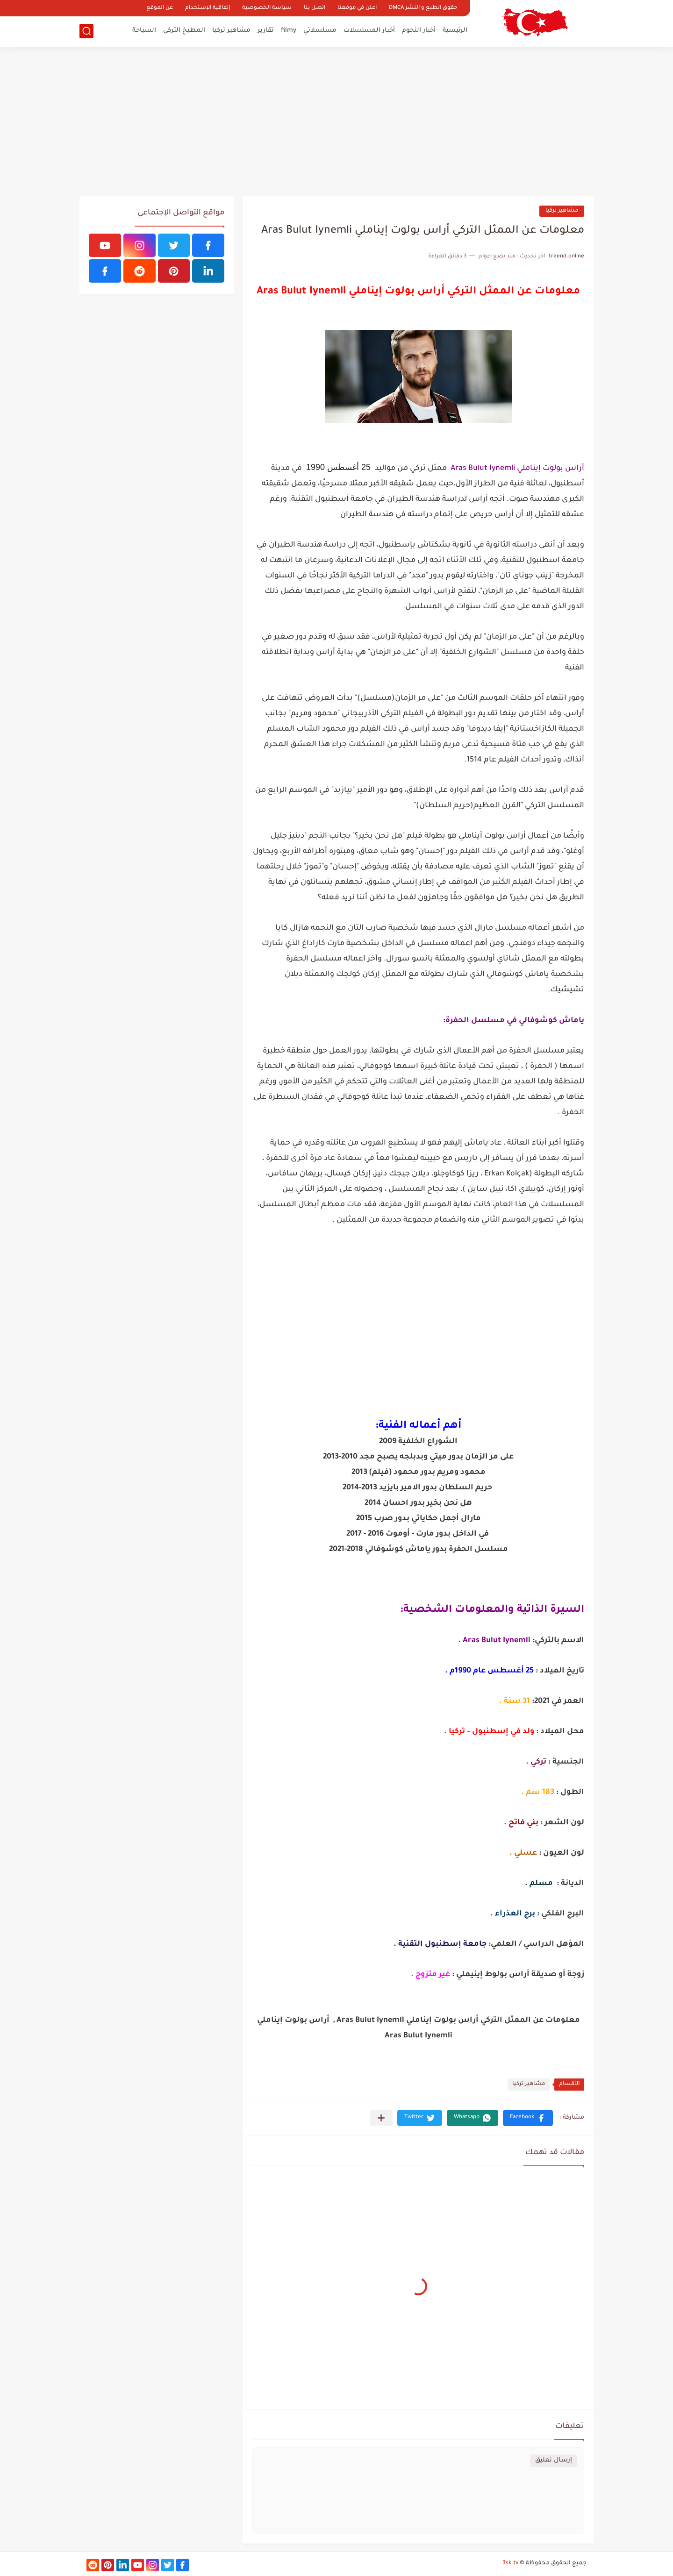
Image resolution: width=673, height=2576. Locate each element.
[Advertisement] (336, 121)
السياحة (144, 30)
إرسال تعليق (553, 2460)
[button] (528, 2118)
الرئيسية (455, 30)
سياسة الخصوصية (267, 8)
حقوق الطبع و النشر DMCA (423, 8)
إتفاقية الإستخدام (207, 8)
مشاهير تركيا (231, 30)
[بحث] (86, 31)
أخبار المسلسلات (369, 30)
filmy (288, 30)
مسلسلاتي (319, 30)
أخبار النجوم (419, 30)
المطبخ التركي (184, 30)
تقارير (266, 30)
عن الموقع (159, 8)
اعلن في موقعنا (357, 8)
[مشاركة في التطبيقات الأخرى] (381, 2118)
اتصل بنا (314, 8)
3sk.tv (510, 2563)
